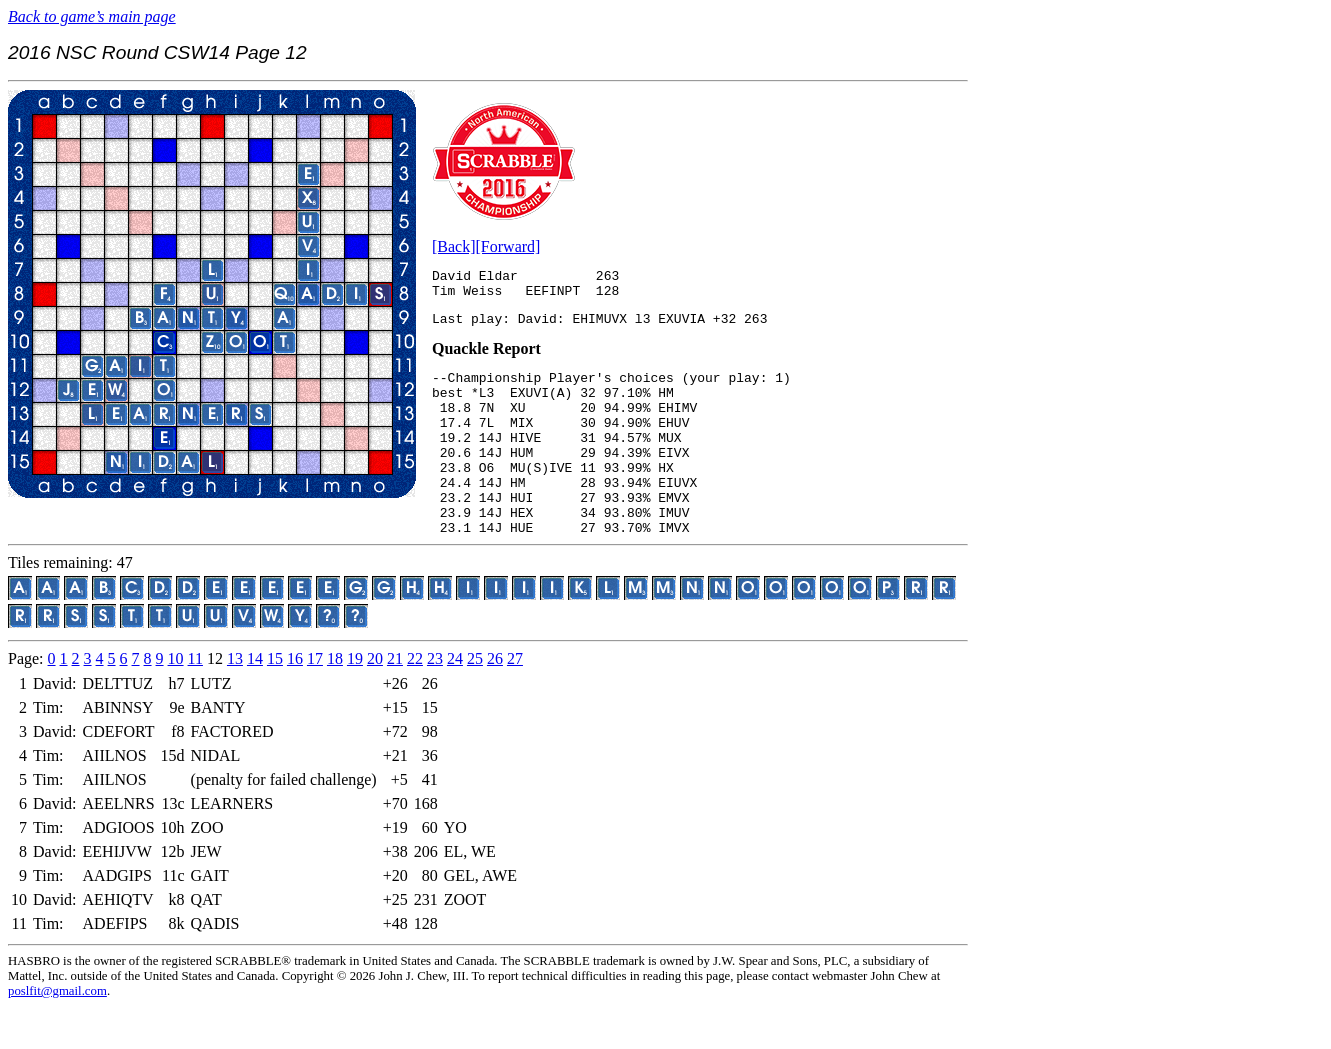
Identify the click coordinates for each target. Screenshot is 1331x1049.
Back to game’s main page (92, 16)
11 (195, 700)
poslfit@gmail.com (57, 1033)
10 (176, 700)
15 (275, 700)
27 (515, 700)
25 (475, 700)
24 (455, 700)
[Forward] (508, 246)
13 (235, 700)
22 (415, 700)
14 (255, 700)
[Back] (454, 246)
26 (495, 700)
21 (395, 700)
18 (335, 700)
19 (355, 700)
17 (315, 700)
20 (375, 700)
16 (295, 700)
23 (435, 700)
